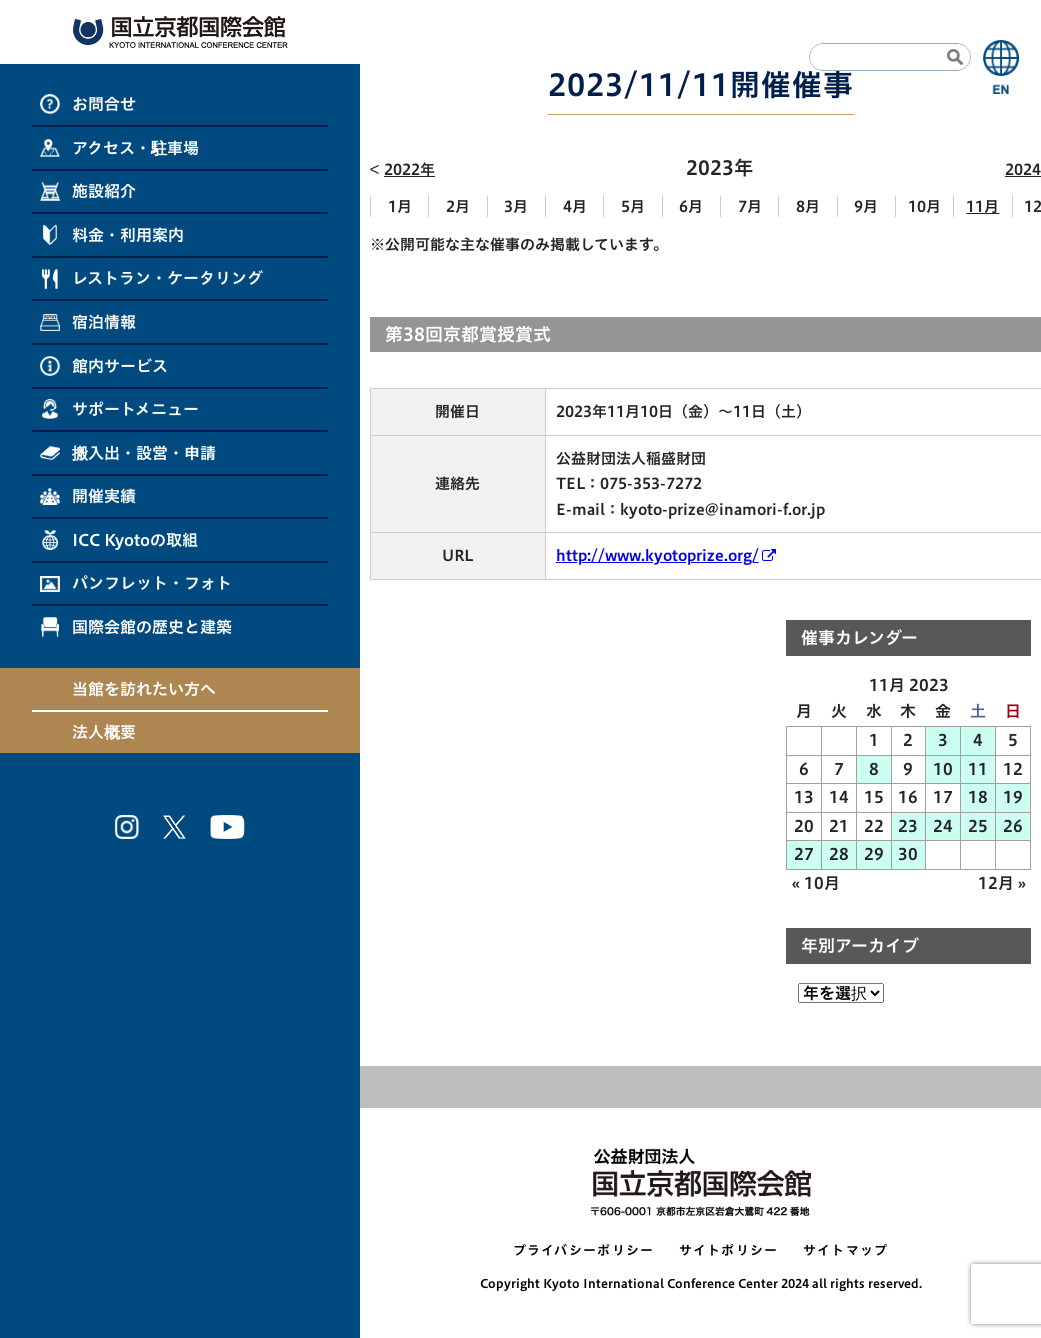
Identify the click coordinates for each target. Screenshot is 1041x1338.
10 (943, 769)
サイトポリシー (729, 1250)
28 (839, 854)
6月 (691, 206)
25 (978, 826)
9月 (866, 206)
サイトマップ (846, 1250)
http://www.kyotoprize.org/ (657, 555)
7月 (750, 206)
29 (874, 854)
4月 (575, 206)
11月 (982, 206)
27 (804, 854)
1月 (400, 206)
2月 (458, 206)
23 (908, 826)
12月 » (1002, 883)
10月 (924, 206)
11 (978, 769)
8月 (808, 206)
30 (908, 854)
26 (1013, 826)
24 (943, 826)
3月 (516, 206)
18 (978, 797)
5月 (633, 206)
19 (1013, 797)
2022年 (409, 169)
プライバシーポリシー (584, 1250)
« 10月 (816, 883)
